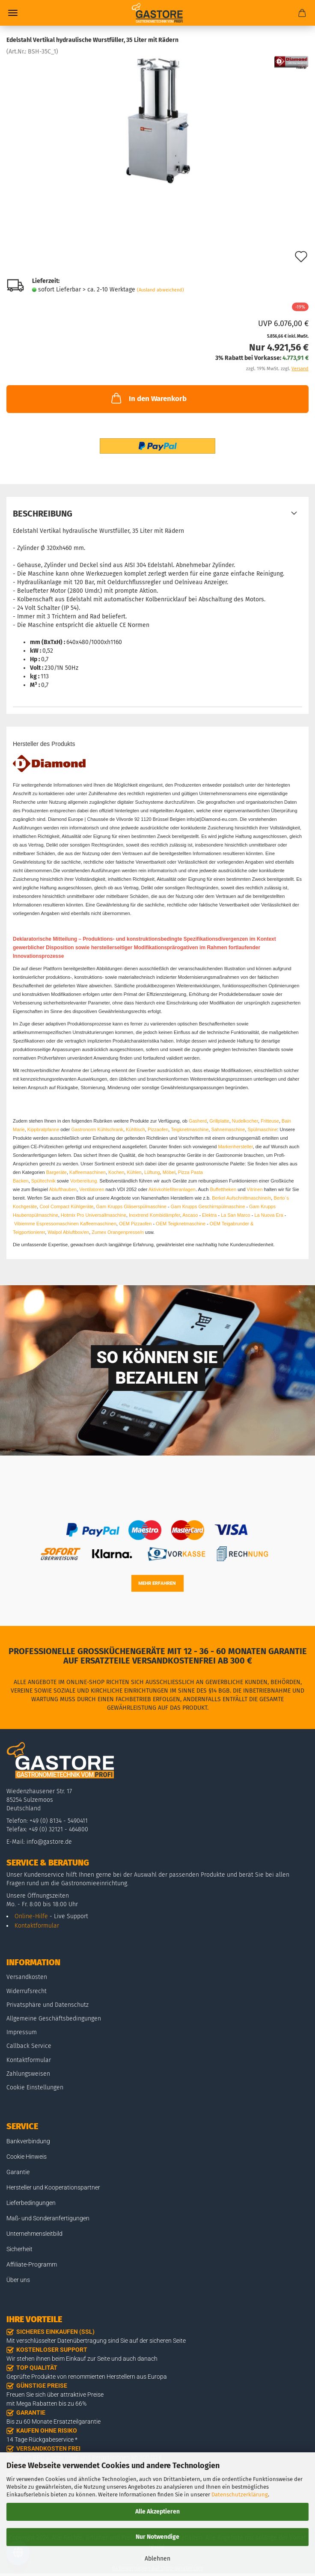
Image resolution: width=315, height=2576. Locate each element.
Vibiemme (24, 1223)
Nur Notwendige (157, 2536)
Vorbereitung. (85, 1180)
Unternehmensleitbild (34, 2233)
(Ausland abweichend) (160, 290)
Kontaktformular (37, 1925)
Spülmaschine (262, 1129)
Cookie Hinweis (26, 2156)
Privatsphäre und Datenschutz (47, 2005)
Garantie (18, 2172)
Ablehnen (157, 2558)
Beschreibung (42, 513)
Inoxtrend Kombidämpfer (154, 1215)
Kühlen (134, 1172)
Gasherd (198, 1120)
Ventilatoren (91, 1189)
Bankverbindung (28, 2141)
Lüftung (152, 1172)
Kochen (116, 1172)
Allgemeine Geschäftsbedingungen (53, 2018)
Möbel (169, 1172)
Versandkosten (26, 1977)
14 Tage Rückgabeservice (40, 2439)
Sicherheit (19, 2249)
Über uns (18, 2279)
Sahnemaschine (228, 1129)
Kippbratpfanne (43, 1129)
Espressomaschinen (57, 1223)
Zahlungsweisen (28, 2073)
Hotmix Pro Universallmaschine (93, 1215)
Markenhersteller (235, 1146)
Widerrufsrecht (26, 1991)
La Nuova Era (268, 1215)
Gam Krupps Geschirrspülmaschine (208, 1206)
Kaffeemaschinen (87, 1172)
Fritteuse (270, 1120)
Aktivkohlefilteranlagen (172, 1189)
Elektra (209, 1215)
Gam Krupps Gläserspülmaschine (131, 1206)
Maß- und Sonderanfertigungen (47, 2218)
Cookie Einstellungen (34, 2087)
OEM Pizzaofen (135, 1223)
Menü (13, 12)
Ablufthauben (63, 1189)
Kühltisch (135, 1129)
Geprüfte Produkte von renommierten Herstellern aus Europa (86, 2376)
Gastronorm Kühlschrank (97, 1129)
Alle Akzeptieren (157, 2511)
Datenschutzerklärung (239, 2494)
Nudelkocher (245, 1120)
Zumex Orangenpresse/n (118, 1232)
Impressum (21, 2032)
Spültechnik (43, 1180)
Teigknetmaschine (189, 1129)
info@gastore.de (49, 1841)
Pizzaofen (158, 1129)
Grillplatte (219, 1120)
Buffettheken (223, 1189)
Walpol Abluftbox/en (68, 1232)
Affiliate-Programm (31, 2264)
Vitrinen (255, 1189)
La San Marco (235, 1215)
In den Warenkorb (148, 398)
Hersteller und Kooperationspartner (53, 2187)
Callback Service (28, 2046)
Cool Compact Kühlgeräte (66, 1206)
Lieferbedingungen (31, 2202)
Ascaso (190, 1215)
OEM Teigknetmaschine (180, 1223)
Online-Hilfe (31, 1916)
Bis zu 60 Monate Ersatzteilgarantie (53, 2421)
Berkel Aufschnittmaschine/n (241, 1197)
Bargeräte (56, 1172)
